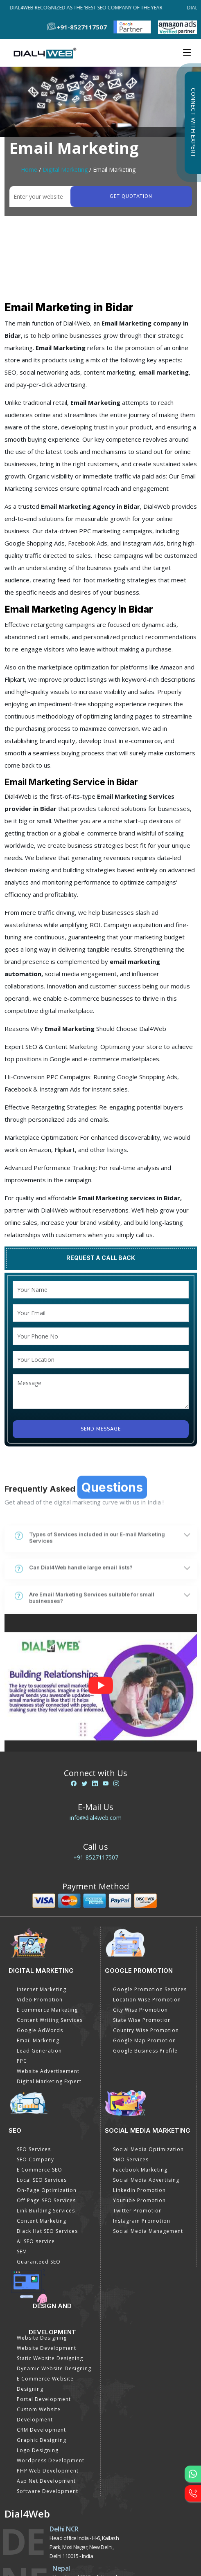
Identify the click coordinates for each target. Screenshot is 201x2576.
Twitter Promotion (137, 2210)
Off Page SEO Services (46, 2200)
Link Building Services (46, 2210)
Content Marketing (41, 2220)
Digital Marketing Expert (49, 2081)
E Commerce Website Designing (45, 2383)
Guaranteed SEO (39, 2261)
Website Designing (42, 2337)
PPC (22, 2060)
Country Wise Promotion (146, 2030)
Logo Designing (38, 2450)
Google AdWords (40, 2030)
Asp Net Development (46, 2480)
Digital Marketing (65, 169)
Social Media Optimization (148, 2149)
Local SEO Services (42, 2179)
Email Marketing (38, 2040)
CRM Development (41, 2429)
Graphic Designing (41, 2440)
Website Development (46, 2348)
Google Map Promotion (144, 2040)
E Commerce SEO (39, 2169)
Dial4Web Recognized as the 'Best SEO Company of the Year (88, 7)
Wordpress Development (50, 2460)
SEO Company (35, 2159)
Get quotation (131, 196)
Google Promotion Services (150, 1989)
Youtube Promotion (139, 2200)
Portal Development (44, 2399)
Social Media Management (148, 2231)
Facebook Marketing (140, 2169)
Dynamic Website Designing (54, 2368)
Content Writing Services (50, 2020)
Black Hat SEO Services (47, 2231)
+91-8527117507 (95, 1857)
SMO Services (131, 2159)
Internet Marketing (41, 1989)
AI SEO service (36, 2241)
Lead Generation (39, 2050)
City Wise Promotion (140, 2009)
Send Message (101, 1429)
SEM (22, 2251)
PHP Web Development (48, 2470)
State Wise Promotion (142, 2020)
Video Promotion (40, 1999)
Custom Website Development (39, 2414)
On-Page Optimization (47, 2190)
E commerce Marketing (47, 2009)
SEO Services (34, 2149)
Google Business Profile (145, 2050)
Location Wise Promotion (147, 1999)
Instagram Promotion (141, 2220)
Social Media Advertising (146, 2179)
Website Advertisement (48, 2071)
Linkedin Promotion (139, 2190)
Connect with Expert (192, 122)
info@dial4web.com (96, 1817)
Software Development (47, 2491)
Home (29, 169)
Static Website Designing (50, 2358)
